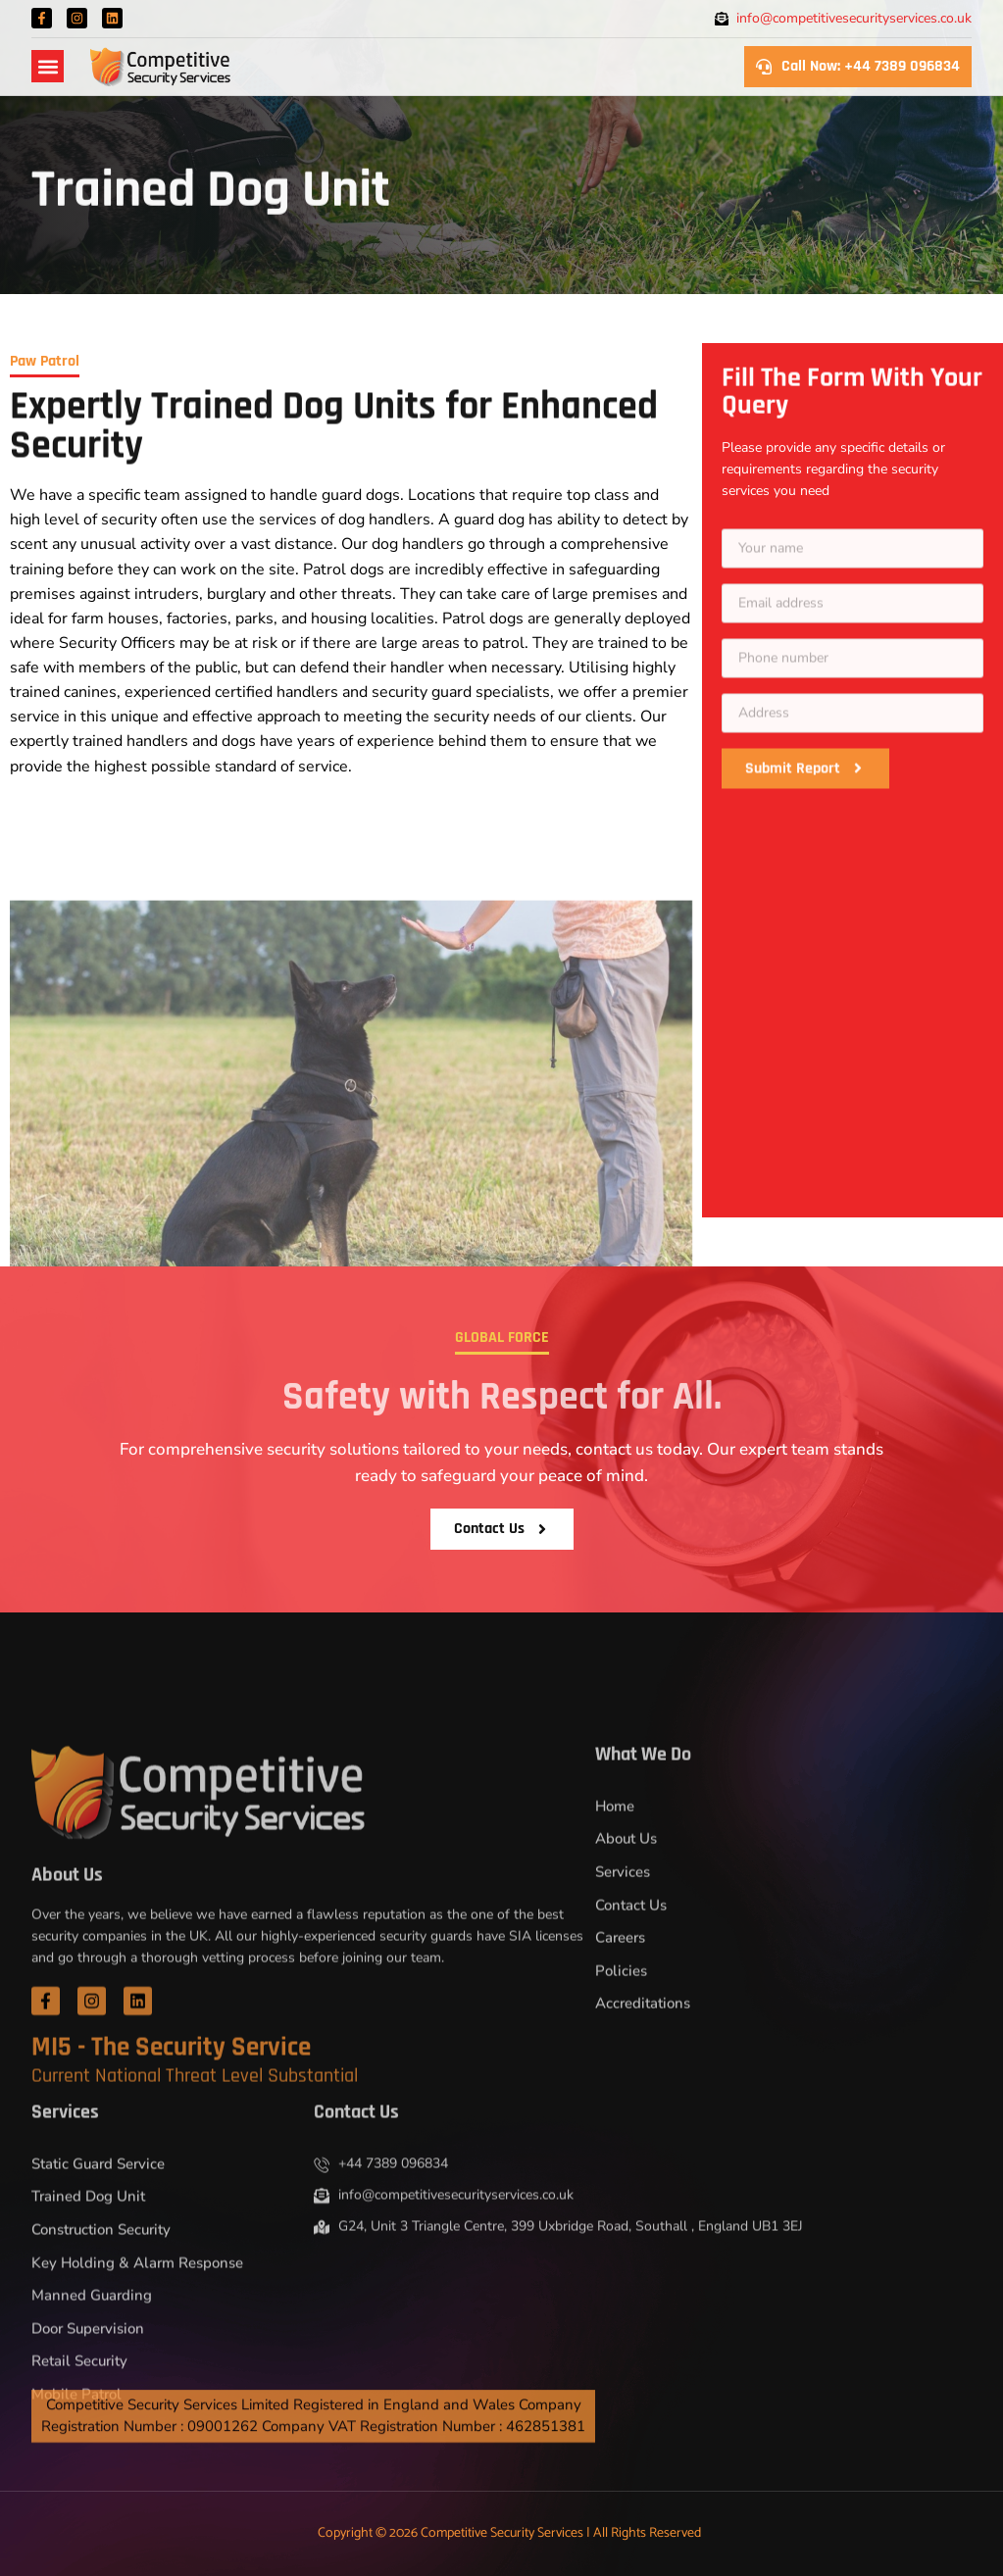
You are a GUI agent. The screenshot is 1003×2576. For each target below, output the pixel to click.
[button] (47, 66)
